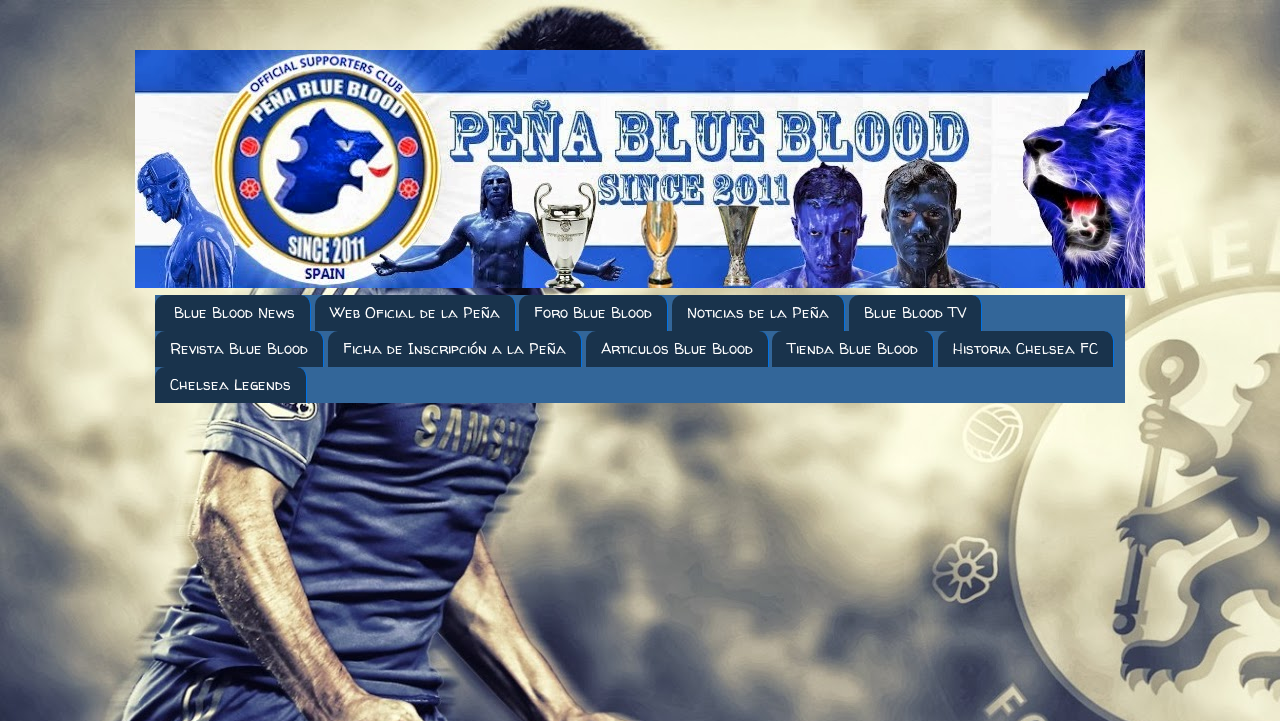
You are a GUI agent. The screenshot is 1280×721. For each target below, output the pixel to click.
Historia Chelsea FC (1025, 348)
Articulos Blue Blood (677, 348)
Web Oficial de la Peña (415, 312)
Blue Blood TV (915, 312)
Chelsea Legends (230, 384)
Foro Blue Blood (593, 312)
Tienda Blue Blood (852, 348)
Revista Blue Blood (239, 348)
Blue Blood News (234, 312)
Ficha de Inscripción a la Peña (454, 348)
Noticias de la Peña (758, 312)
